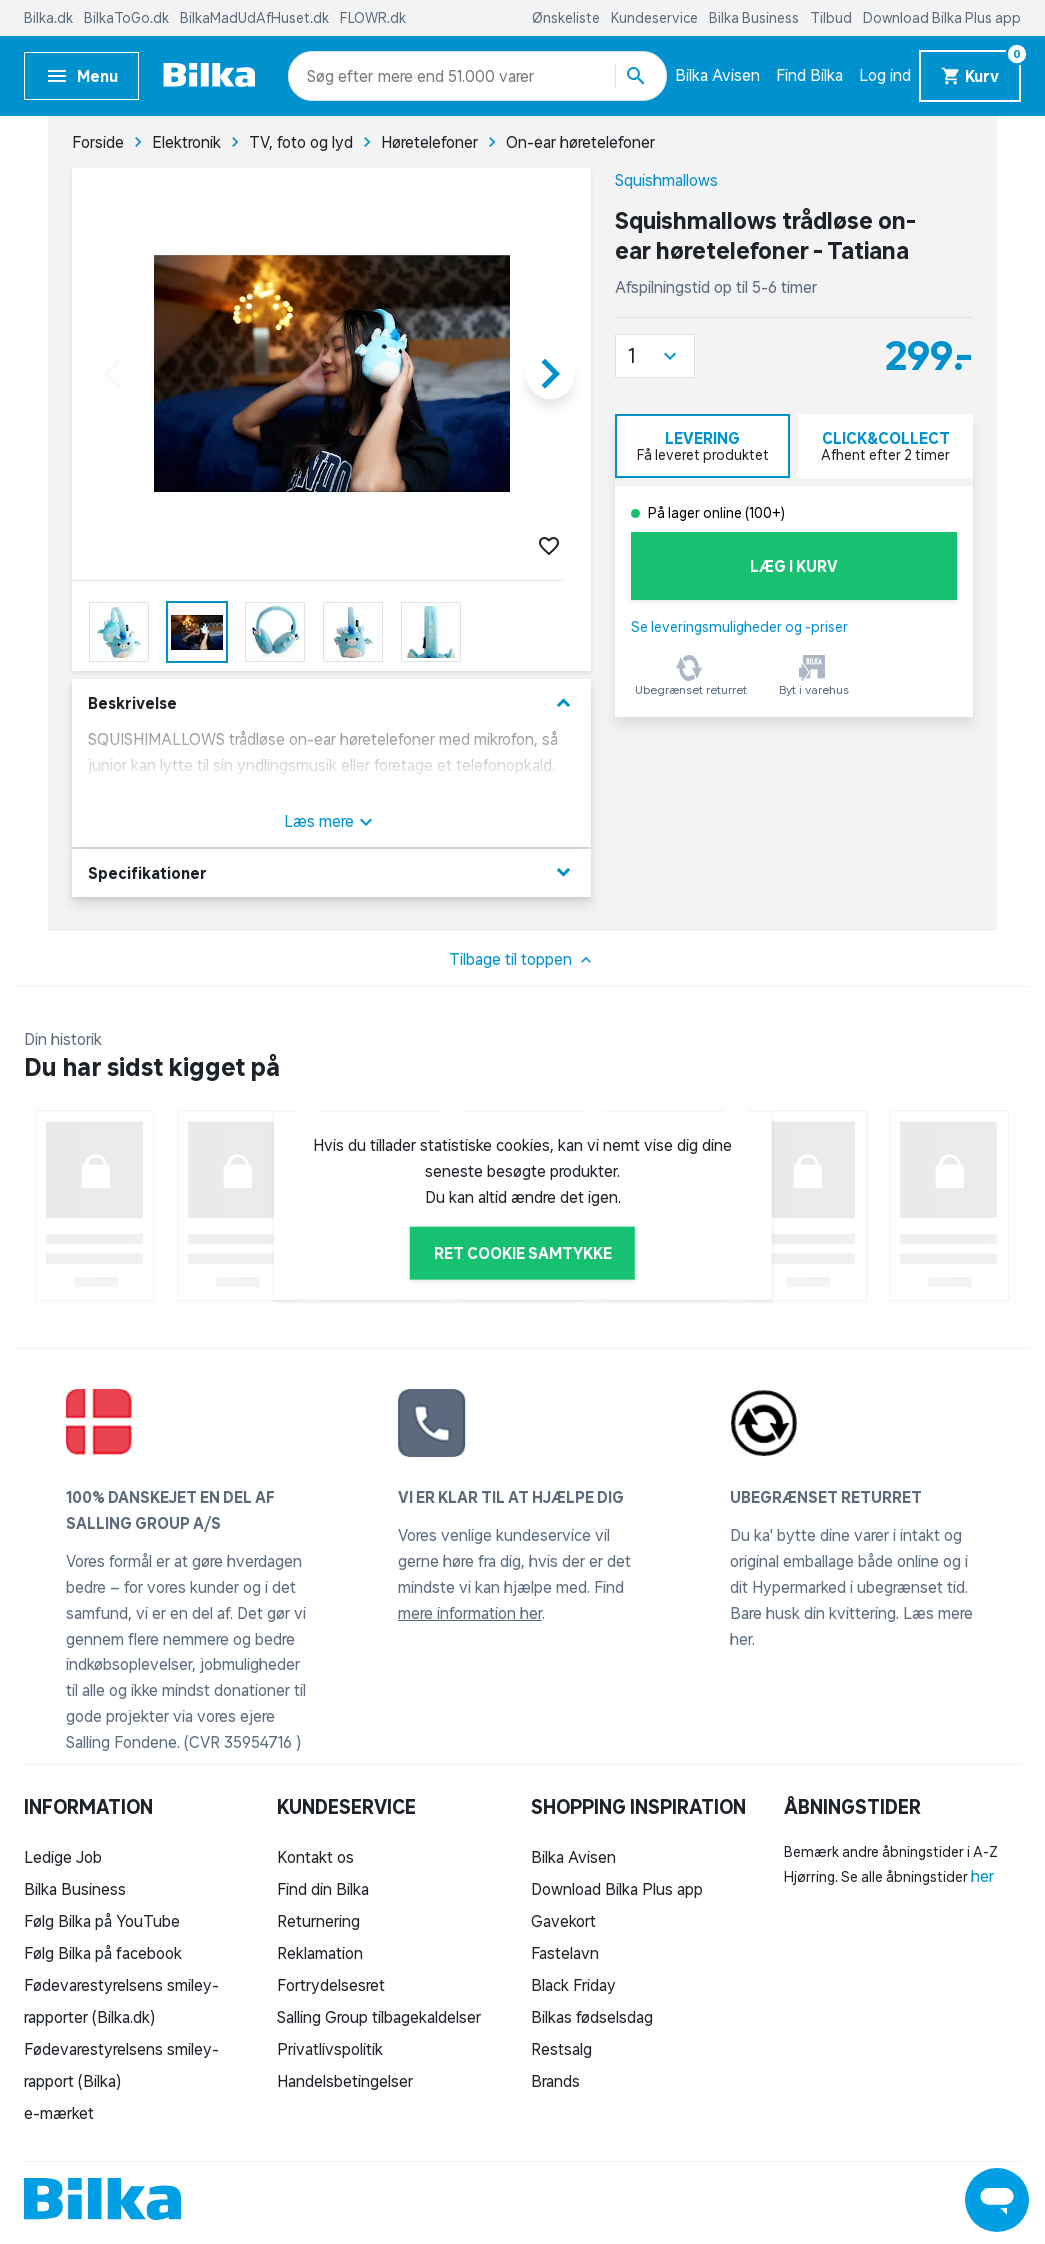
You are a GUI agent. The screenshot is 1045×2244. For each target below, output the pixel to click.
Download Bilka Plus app (942, 18)
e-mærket (59, 2113)
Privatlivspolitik (330, 2049)
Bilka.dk (50, 18)
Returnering (318, 1921)
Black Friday (573, 1985)
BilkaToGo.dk (128, 18)
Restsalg (561, 2049)
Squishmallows (666, 180)
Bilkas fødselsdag (592, 2017)
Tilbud (832, 18)
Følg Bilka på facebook (103, 1953)
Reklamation (320, 1953)
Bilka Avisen (717, 75)
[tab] (702, 446)
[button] (655, 356)
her (982, 1876)
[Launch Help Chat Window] (997, 2200)
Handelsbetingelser (345, 2081)
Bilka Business (755, 18)
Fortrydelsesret (331, 1985)
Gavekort (563, 1921)
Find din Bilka (323, 1889)
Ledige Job (63, 1857)
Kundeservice (656, 18)
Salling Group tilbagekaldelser (379, 2017)
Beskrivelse (331, 703)
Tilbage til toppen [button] (522, 960)
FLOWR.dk (373, 18)
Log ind (885, 75)
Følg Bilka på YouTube (102, 1921)
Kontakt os (315, 1857)
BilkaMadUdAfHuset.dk (256, 18)
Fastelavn (565, 1953)
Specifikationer (331, 872)
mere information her (470, 1613)
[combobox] (342, 76)
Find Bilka (809, 75)
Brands (555, 2081)
